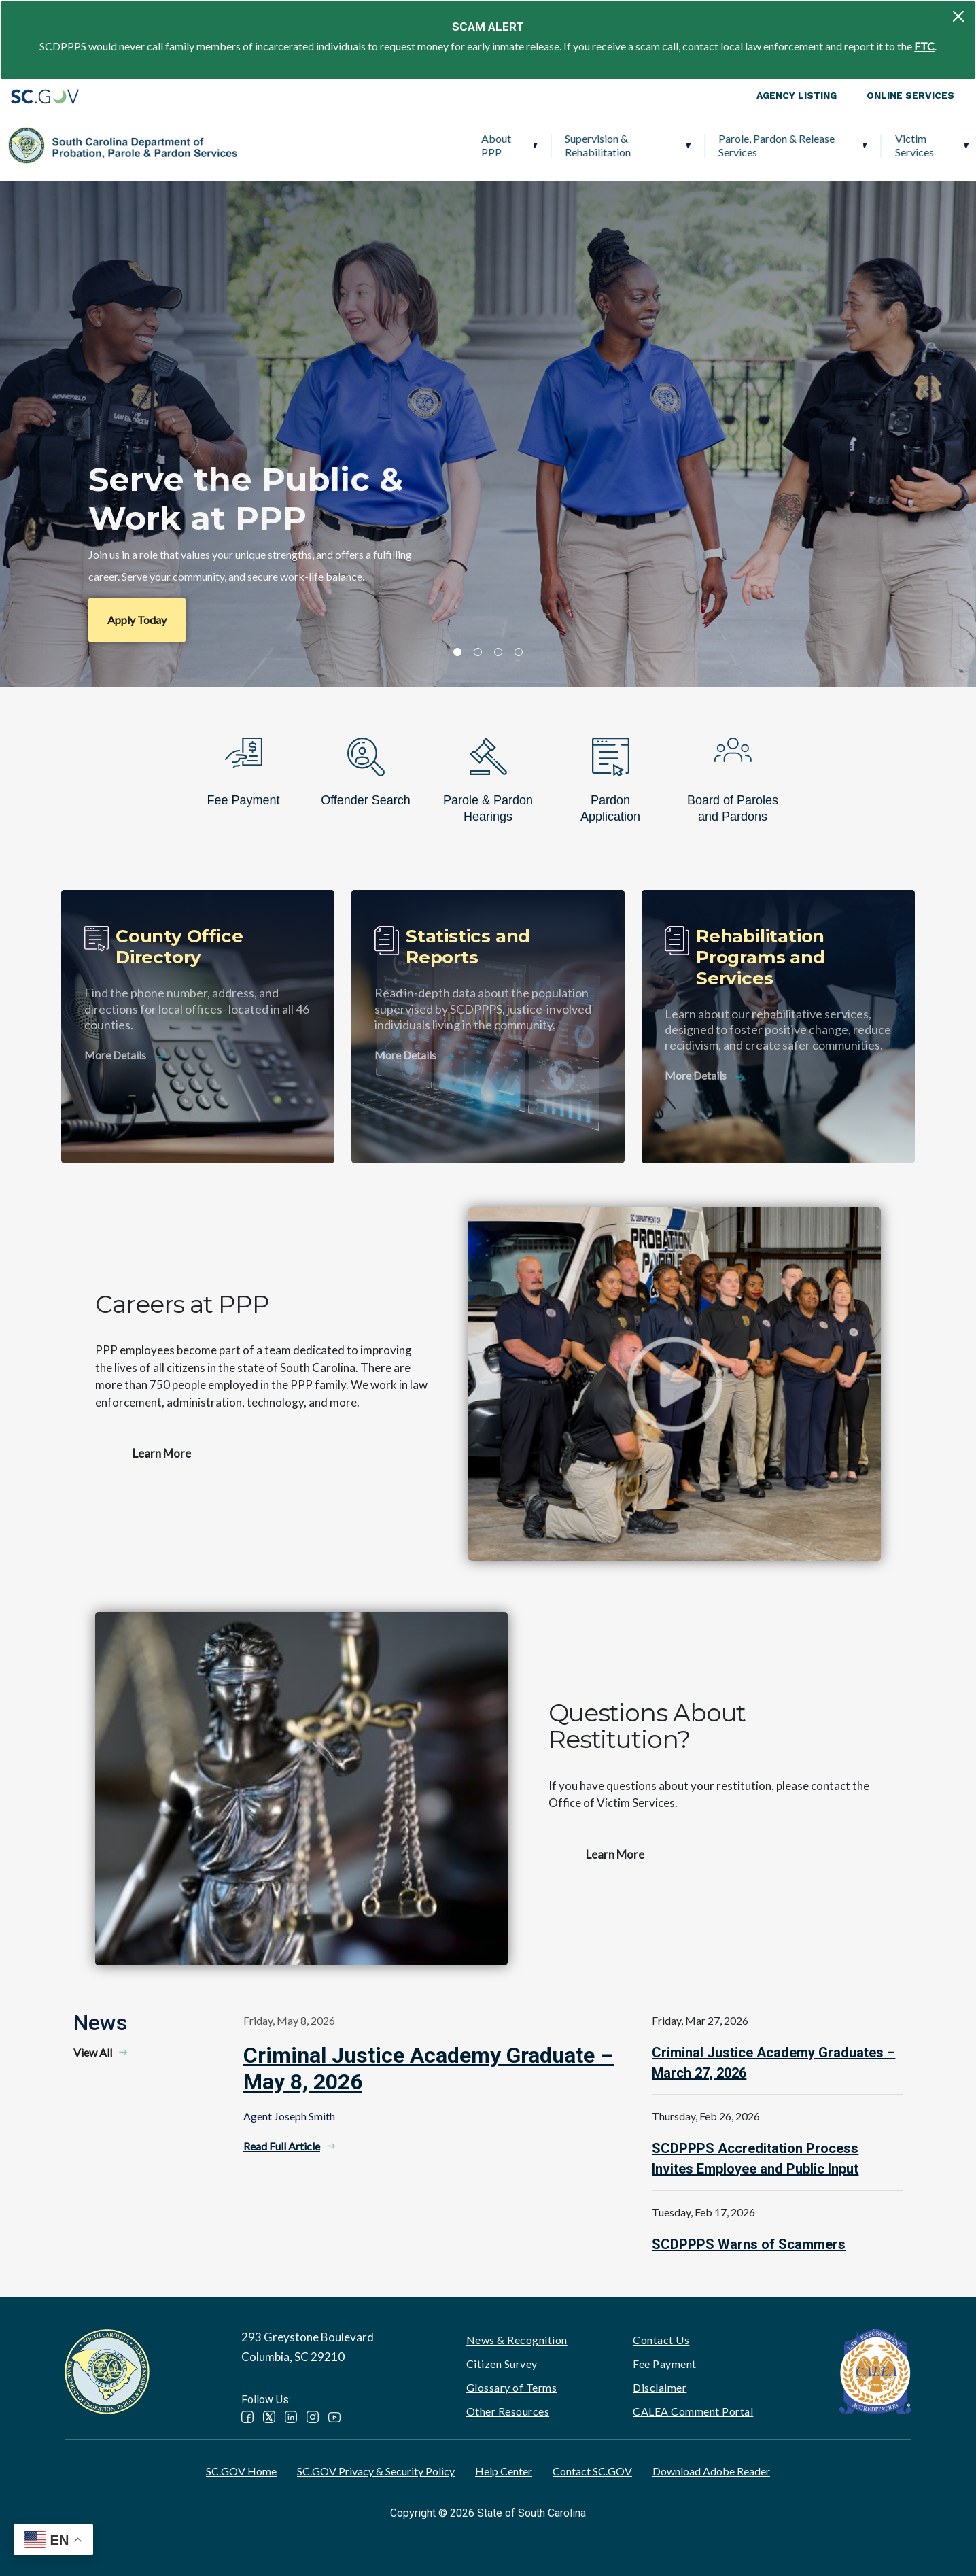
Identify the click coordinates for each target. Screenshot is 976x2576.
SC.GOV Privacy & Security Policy (376, 2471)
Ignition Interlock (787, 145)
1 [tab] (457, 652)
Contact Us (661, 2339)
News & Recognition (517, 2339)
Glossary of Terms (511, 2387)
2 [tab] (478, 652)
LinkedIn (291, 2417)
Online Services (910, 95)
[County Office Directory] (197, 1026)
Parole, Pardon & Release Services (547, 145)
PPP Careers (893, 145)
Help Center (503, 2471)
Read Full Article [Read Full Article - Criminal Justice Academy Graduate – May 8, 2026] (281, 2146)
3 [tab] (498, 652)
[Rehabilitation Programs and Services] (778, 1026)
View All (92, 2052)
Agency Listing (796, 95)
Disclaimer (659, 2387)
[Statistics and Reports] (488, 1026)
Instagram (313, 2417)
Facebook (247, 2417)
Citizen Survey (502, 2363)
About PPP (266, 145)
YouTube (334, 2417)
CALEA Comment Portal (693, 2411)
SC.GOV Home (241, 2471)
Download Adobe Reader (711, 2471)
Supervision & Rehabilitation (368, 145)
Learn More (162, 1453)
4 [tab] (519, 652)
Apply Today (137, 619)
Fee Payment (665, 2363)
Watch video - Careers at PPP (674, 1384)
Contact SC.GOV (592, 2471)
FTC (924, 45)
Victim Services (684, 145)
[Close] (958, 16)
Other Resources (508, 2411)
